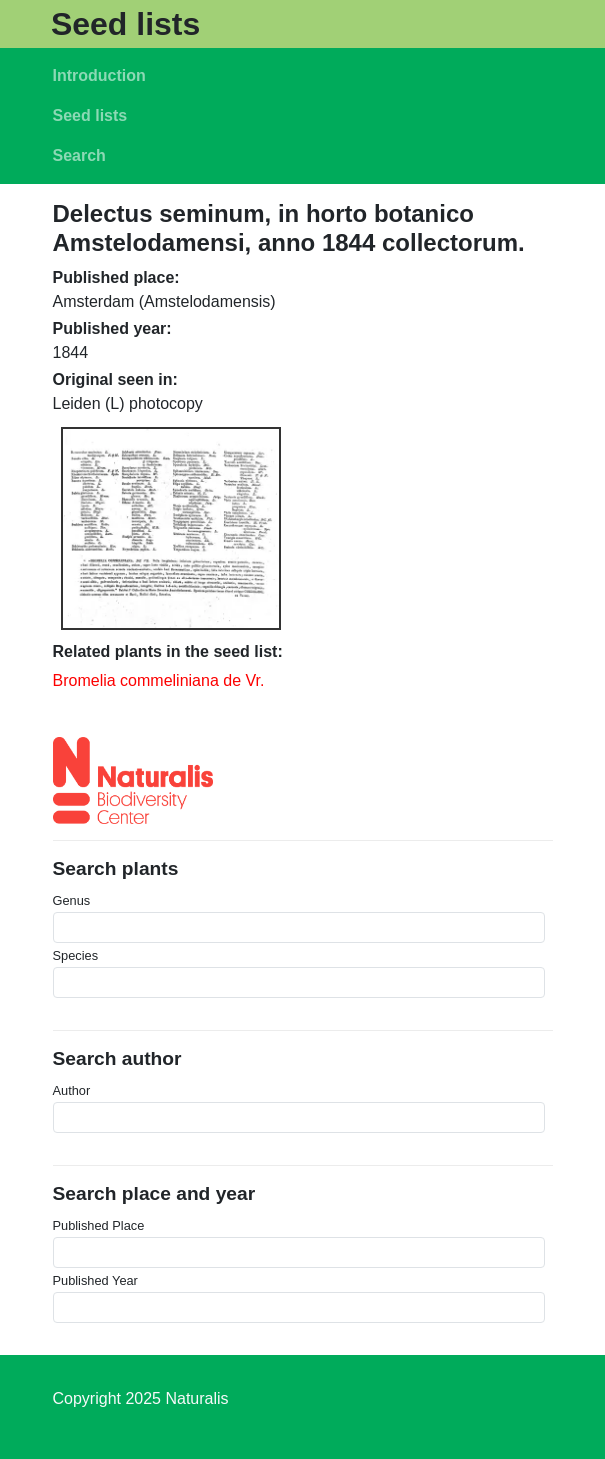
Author (72, 1090)
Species (76, 955)
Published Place (99, 1225)
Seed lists (125, 24)
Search (79, 155)
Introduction (99, 75)
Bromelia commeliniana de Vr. (159, 680)
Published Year (95, 1280)
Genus (72, 900)
